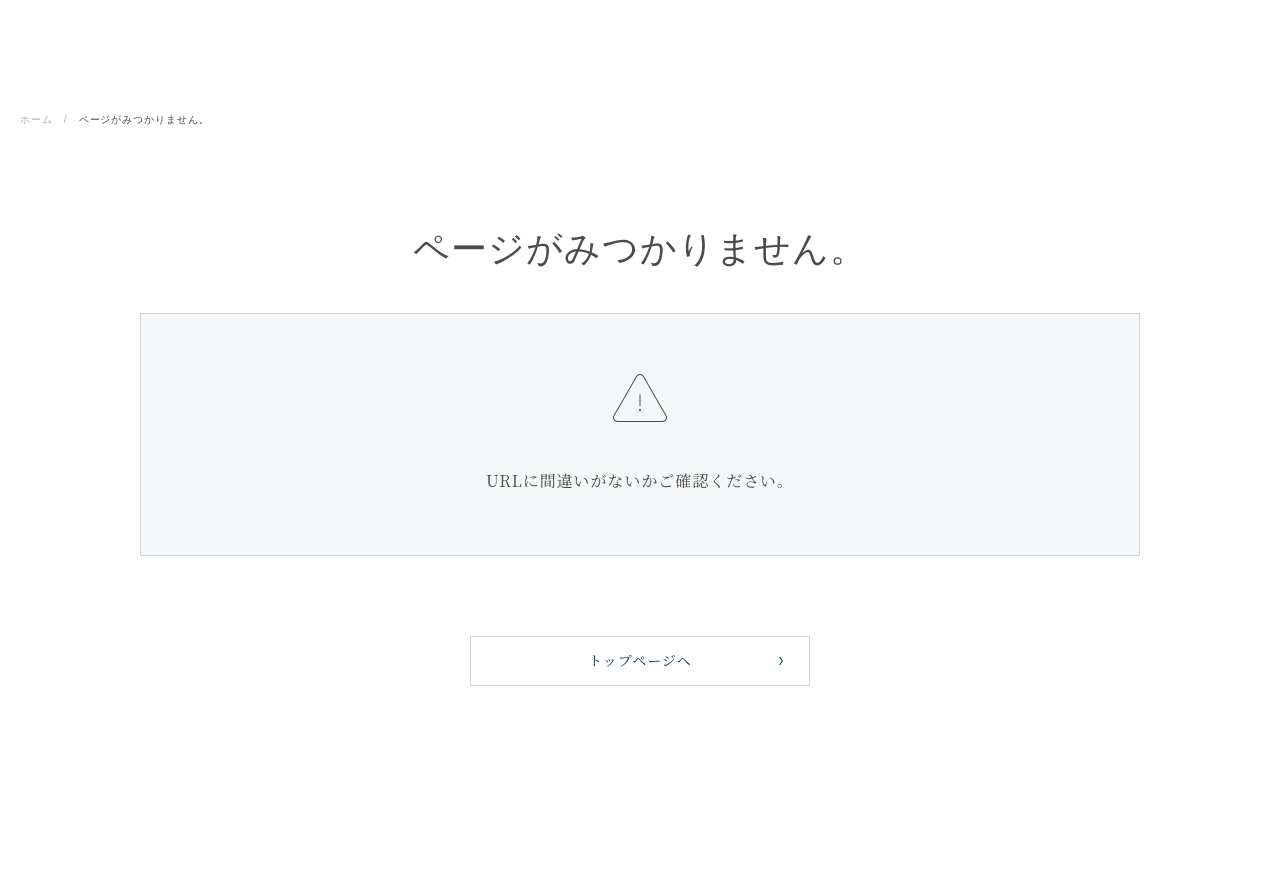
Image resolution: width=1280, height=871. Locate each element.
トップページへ (639, 660)
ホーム (36, 119)
